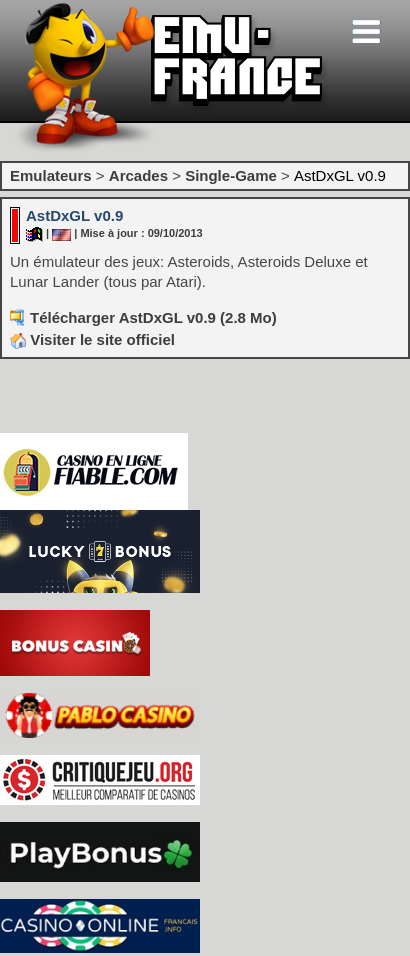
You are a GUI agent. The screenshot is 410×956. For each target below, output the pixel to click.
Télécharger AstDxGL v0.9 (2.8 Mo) (153, 317)
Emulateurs (51, 175)
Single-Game (231, 175)
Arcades (138, 175)
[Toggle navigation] (366, 31)
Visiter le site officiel (92, 339)
